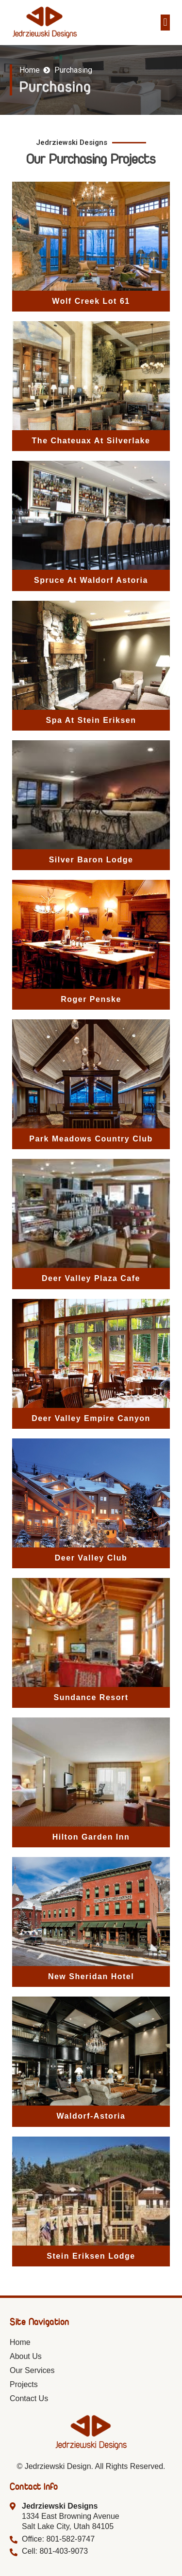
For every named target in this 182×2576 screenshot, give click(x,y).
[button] (165, 23)
